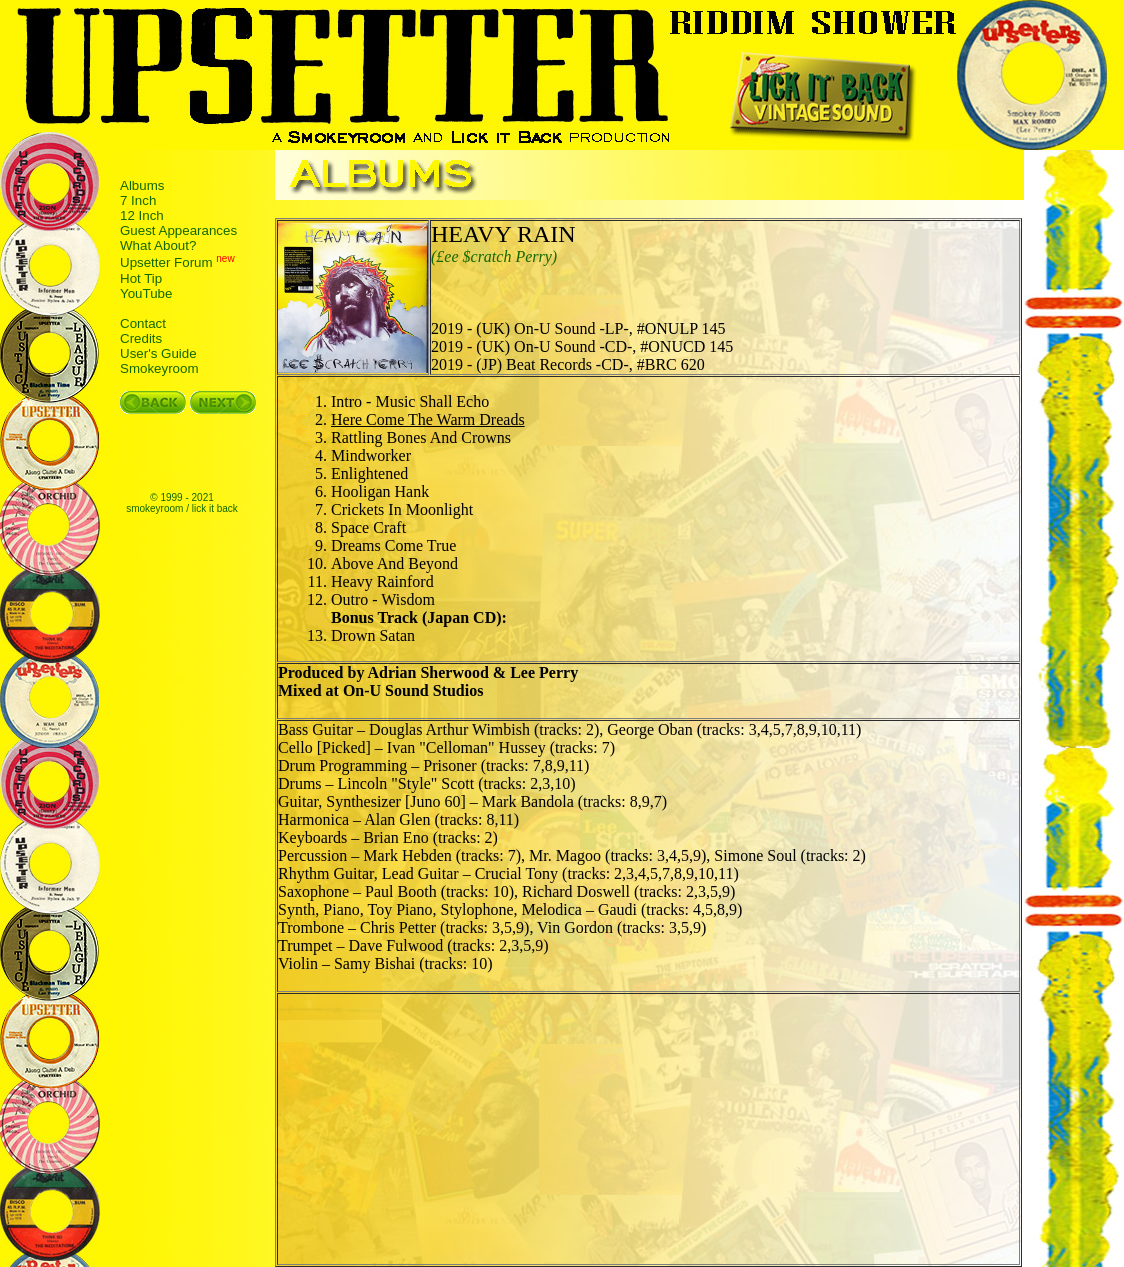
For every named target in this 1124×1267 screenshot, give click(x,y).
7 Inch (138, 200)
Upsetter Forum (166, 263)
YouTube (146, 293)
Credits (141, 338)
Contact (143, 323)
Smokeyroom (159, 368)
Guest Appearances (178, 230)
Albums (142, 185)
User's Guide (158, 353)
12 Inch (142, 215)
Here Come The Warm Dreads (428, 419)
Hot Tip (141, 278)
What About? (158, 245)
